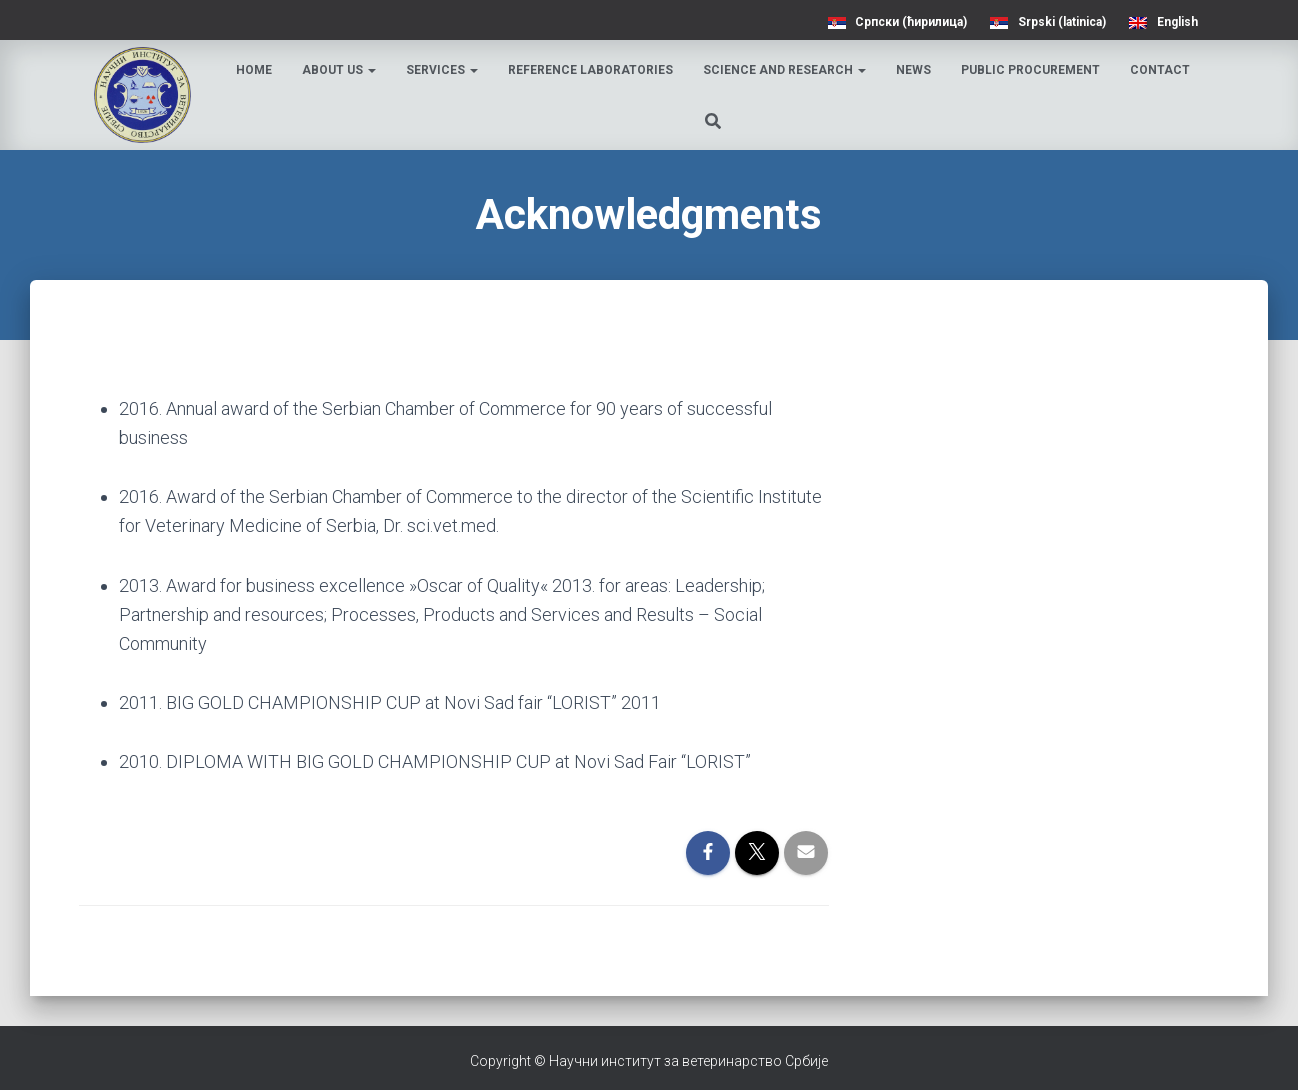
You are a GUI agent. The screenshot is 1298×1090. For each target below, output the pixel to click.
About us (339, 70)
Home (254, 70)
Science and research (784, 70)
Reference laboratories (590, 70)
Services (442, 70)
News (913, 70)
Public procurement (1030, 70)
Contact (1160, 70)
